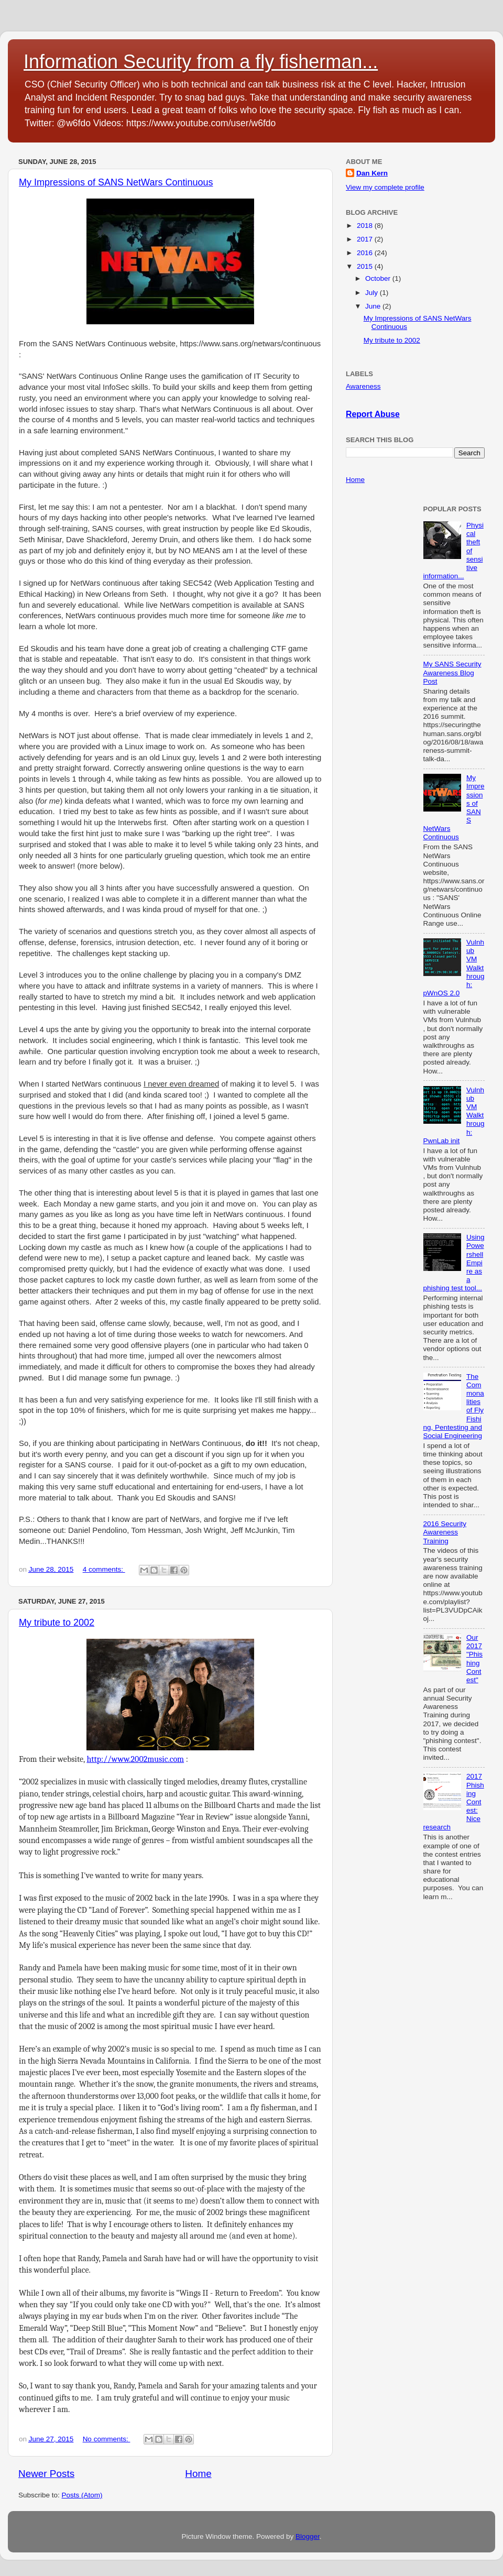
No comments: (106, 2439)
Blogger (308, 2536)
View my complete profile (385, 187)
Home (198, 2473)
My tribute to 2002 (56, 1622)
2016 (366, 253)
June (373, 306)
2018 (366, 225)
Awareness (363, 386)
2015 (366, 266)
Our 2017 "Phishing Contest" (474, 1659)
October (378, 278)
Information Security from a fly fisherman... (201, 61)
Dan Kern (372, 173)
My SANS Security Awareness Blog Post (452, 672)
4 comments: (104, 1569)
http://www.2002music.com (135, 1759)
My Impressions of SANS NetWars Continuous (116, 182)
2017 (366, 239)
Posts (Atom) (82, 2495)
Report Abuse (373, 414)
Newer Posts (46, 2473)
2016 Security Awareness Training (445, 1532)
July (372, 293)
